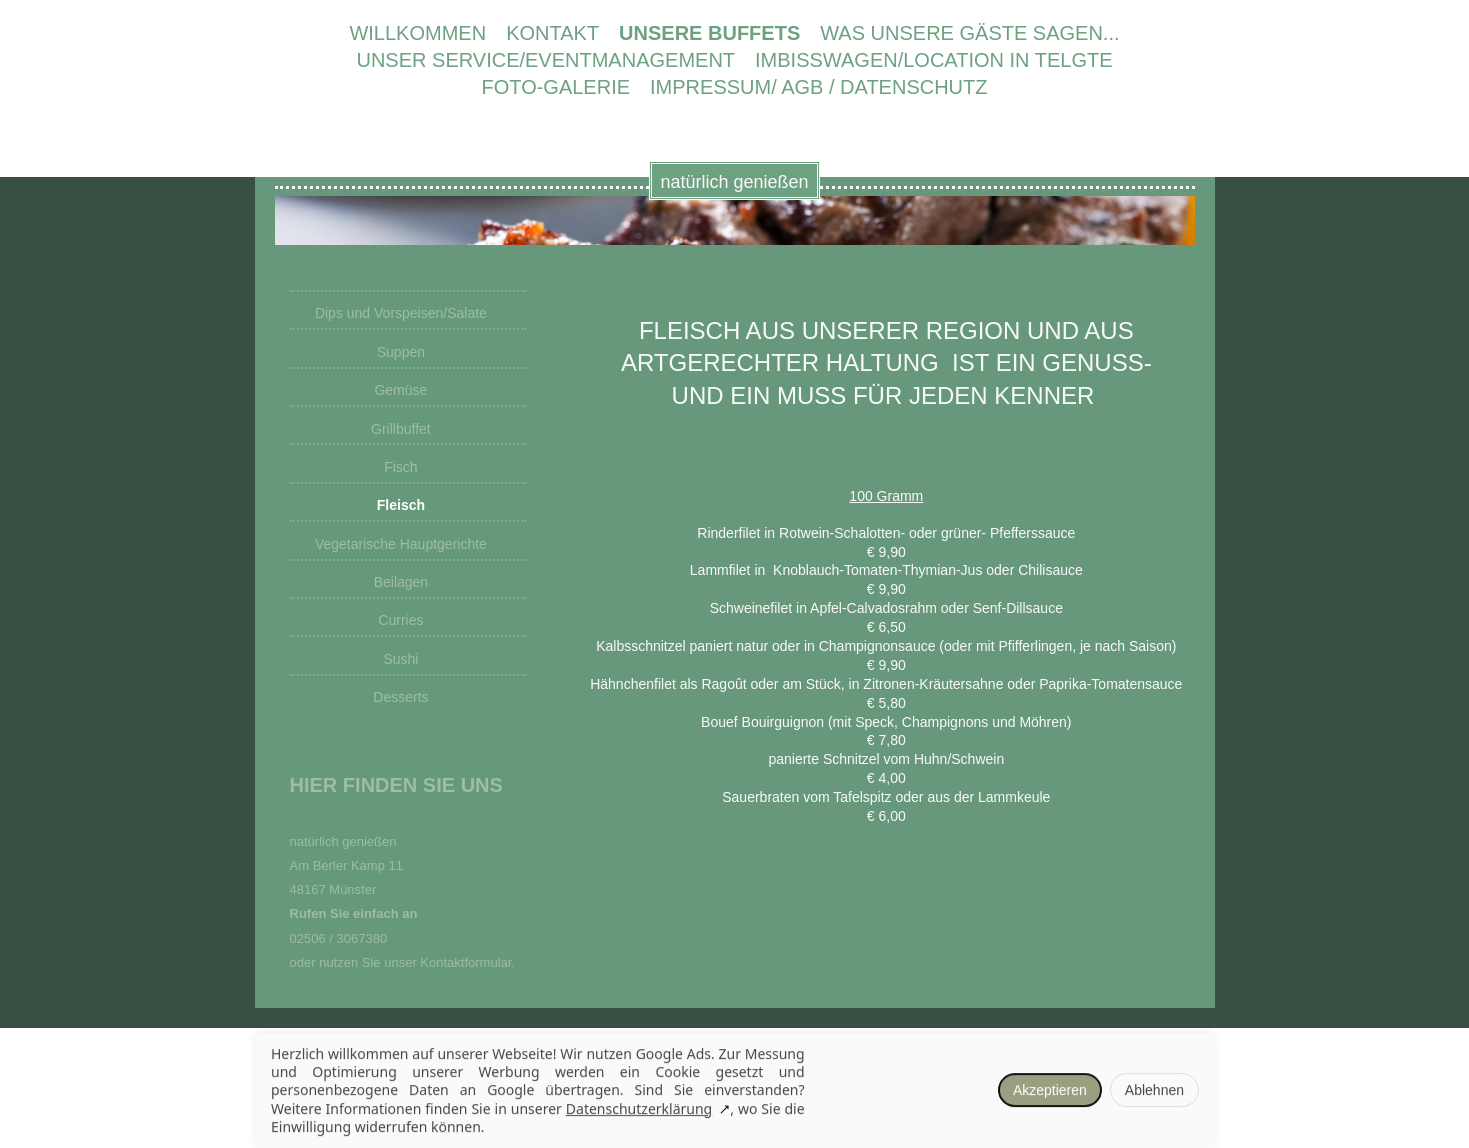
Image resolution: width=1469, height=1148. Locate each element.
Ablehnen (1153, 1091)
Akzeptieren (1049, 1091)
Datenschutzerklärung (638, 1109)
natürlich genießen (734, 182)
